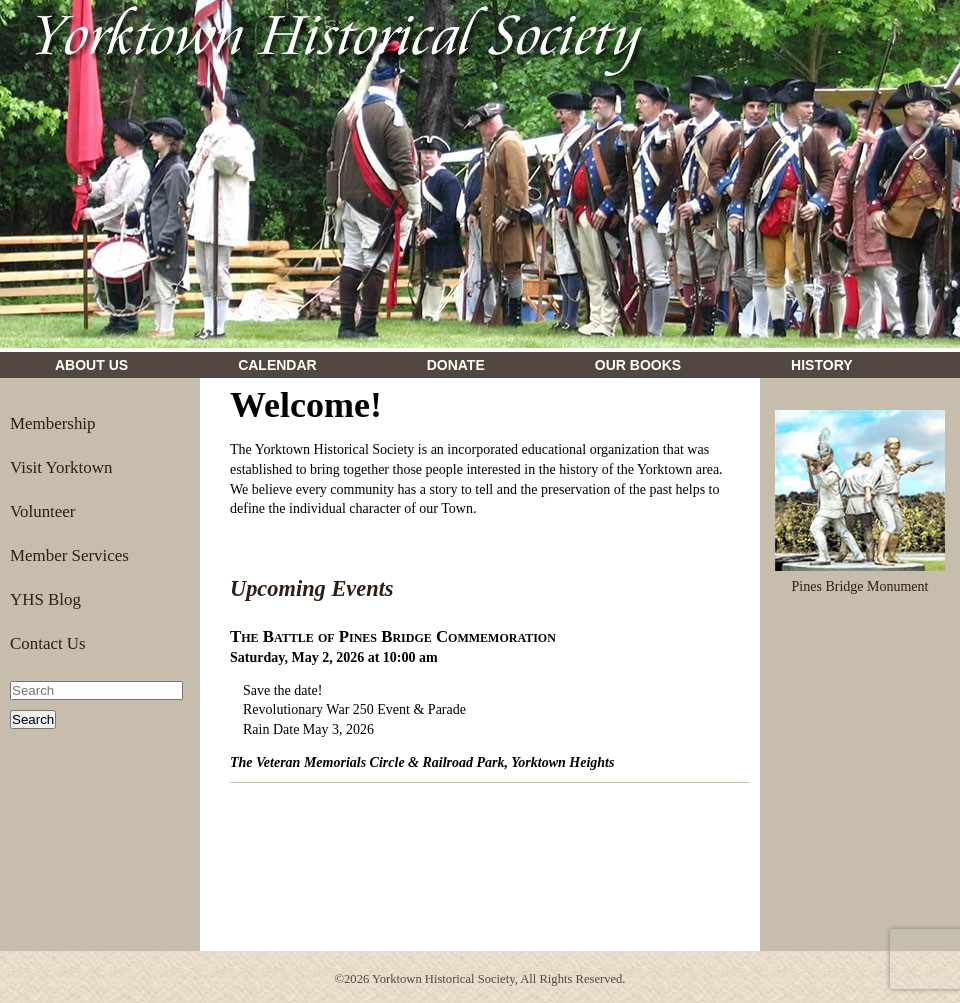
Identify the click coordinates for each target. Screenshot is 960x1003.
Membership (53, 423)
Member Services (69, 555)
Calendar (277, 365)
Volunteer (42, 511)
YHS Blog (45, 599)
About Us (91, 365)
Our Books (638, 365)
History (821, 365)
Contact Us (48, 643)
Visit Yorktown (61, 467)
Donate (456, 365)
